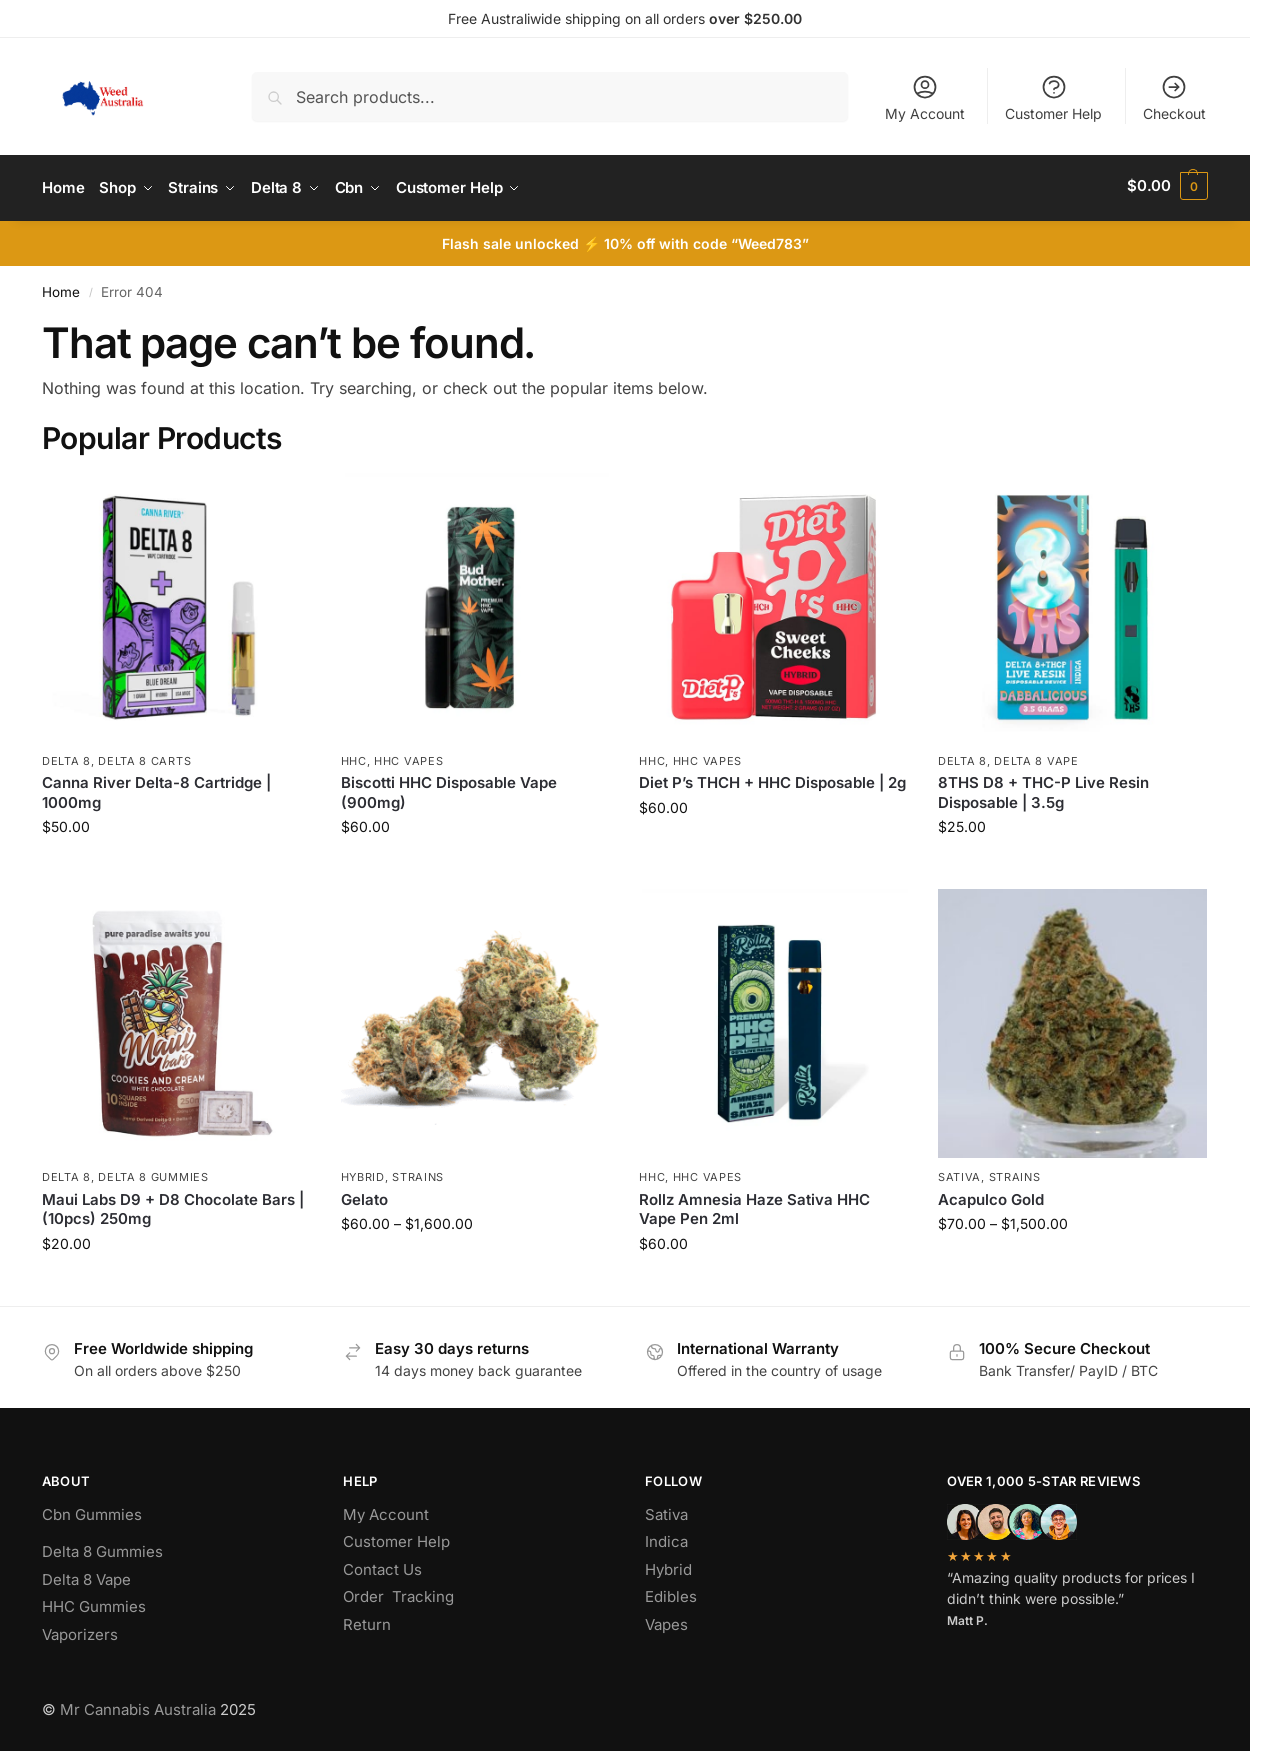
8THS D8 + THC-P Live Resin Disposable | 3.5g (1043, 788)
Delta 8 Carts (144, 756)
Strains (418, 1172)
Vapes (666, 1619)
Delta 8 (66, 756)
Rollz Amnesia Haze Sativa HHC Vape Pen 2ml (754, 1204)
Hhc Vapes (408, 756)
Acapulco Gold (991, 1194)
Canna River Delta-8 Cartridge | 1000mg (156, 788)
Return (367, 1619)
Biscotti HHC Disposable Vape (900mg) (449, 788)
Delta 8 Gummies (153, 1172)
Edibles (671, 1592)
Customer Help (1053, 97)
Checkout (1174, 97)
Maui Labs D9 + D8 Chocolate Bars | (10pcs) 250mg (173, 1204)
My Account (925, 97)
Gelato (364, 1194)
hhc (354, 756)
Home (61, 287)
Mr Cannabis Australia (138, 1705)
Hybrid (363, 1172)
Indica (666, 1537)
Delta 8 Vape (1036, 756)
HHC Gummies (94, 1602)
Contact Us (382, 1564)
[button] (1167, 186)
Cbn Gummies (92, 1509)
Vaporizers (80, 1629)
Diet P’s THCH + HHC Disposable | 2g (772, 778)
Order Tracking (398, 1592)
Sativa (959, 1172)
